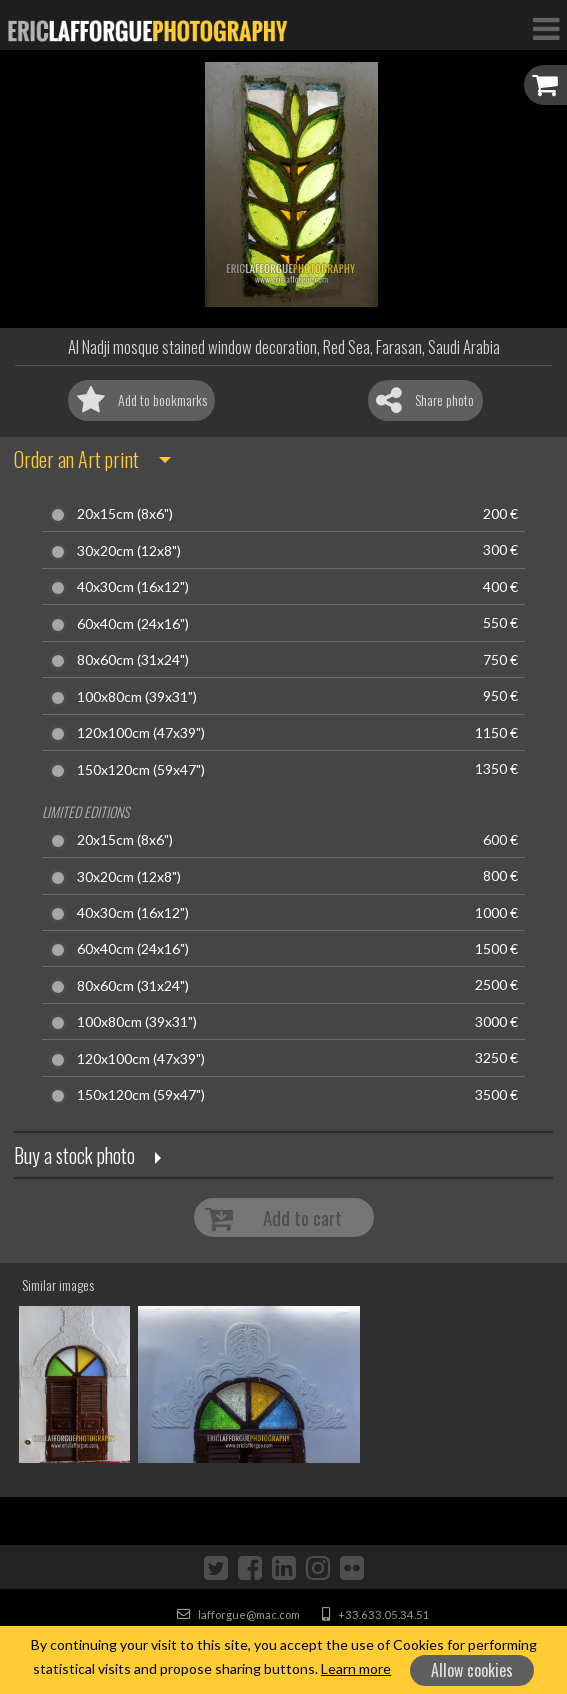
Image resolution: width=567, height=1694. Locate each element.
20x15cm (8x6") (125, 514)
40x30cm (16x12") (133, 587)
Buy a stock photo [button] (74, 1155)
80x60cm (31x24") (133, 660)
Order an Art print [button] (76, 459)
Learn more (356, 1668)
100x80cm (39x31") (137, 697)
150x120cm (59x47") (141, 770)
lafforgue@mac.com (238, 1614)
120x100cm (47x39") (141, 733)
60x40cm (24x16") (133, 624)
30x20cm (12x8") (129, 551)
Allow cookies (472, 1670)
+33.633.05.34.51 (376, 1614)
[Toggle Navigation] (546, 28)
